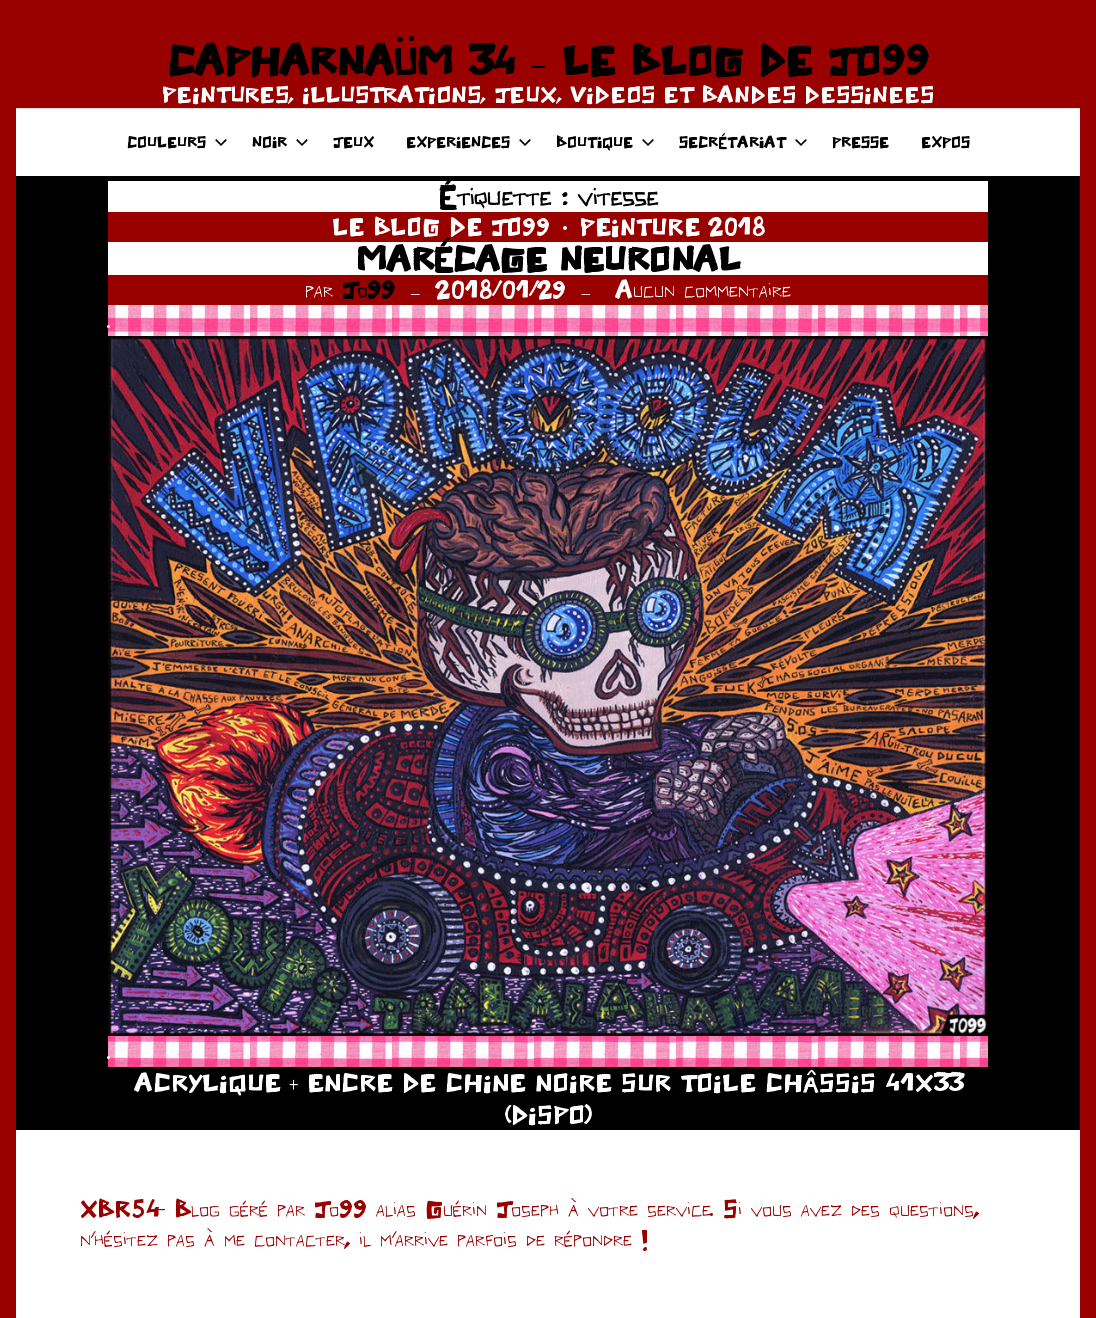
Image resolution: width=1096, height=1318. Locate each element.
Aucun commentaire (703, 289)
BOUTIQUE (605, 141)
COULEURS (177, 141)
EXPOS (945, 141)
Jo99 (368, 289)
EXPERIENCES (469, 141)
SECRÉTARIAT (743, 141)
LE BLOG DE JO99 (441, 226)
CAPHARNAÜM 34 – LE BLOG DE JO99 (547, 60)
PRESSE (860, 141)
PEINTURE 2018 (672, 226)
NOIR (280, 141)
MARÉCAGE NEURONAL (548, 258)
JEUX (353, 141)
